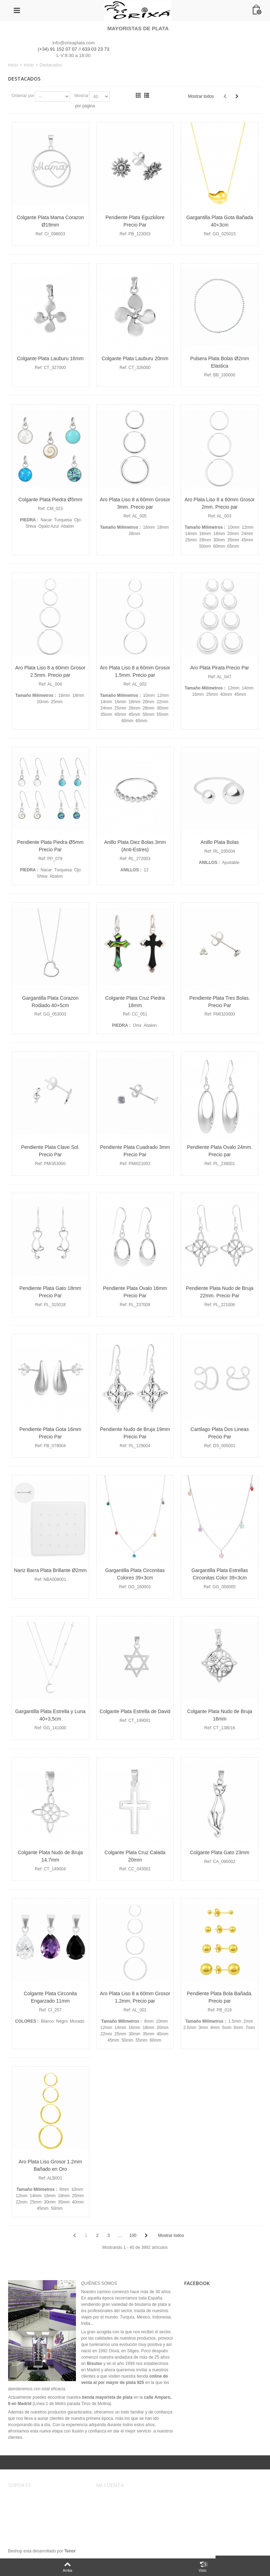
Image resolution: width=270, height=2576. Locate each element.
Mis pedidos (112, 2504)
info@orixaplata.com (73, 42)
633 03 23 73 (95, 49)
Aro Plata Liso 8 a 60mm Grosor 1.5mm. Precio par (135, 671)
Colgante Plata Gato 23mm (219, 1852)
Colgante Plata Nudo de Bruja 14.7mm (50, 1856)
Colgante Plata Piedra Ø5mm (50, 499)
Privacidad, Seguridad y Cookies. (44, 2519)
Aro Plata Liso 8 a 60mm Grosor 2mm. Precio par (220, 503)
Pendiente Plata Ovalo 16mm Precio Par (135, 1291)
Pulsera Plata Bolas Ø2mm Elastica (219, 362)
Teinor (70, 2551)
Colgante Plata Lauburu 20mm (135, 358)
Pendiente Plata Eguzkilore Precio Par (135, 221)
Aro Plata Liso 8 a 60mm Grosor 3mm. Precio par (135, 503)
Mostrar (81, 95)
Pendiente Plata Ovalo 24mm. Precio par (219, 1150)
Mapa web (22, 2526)
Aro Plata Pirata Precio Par (219, 667)
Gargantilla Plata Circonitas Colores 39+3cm (135, 1573)
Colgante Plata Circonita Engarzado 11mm (50, 1997)
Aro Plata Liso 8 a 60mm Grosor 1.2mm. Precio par (135, 1997)
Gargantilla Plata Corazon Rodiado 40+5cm (50, 1001)
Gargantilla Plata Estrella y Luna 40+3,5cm (50, 1715)
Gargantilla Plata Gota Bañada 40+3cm (219, 221)
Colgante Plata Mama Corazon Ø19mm (50, 221)
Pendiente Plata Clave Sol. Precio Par (50, 1150)
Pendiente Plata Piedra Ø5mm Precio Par (50, 845)
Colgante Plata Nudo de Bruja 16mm (219, 1715)
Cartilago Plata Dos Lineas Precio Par (220, 1432)
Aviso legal (23, 2497)
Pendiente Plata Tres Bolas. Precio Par (219, 1001)
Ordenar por (23, 95)
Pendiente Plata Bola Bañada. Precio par (220, 1997)
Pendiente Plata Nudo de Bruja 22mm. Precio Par (219, 1291)
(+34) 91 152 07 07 (58, 49)
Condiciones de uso (31, 2504)
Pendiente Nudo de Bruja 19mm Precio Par (135, 1432)
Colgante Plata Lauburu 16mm (50, 358)
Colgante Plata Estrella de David (134, 1711)
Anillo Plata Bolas (219, 842)
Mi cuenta (110, 2497)
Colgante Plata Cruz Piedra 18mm (135, 1001)
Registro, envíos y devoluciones (42, 2512)
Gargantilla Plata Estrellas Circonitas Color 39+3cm (219, 1573)
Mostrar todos (201, 96)
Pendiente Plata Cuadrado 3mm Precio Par (135, 1150)
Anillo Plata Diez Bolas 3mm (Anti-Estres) (135, 845)
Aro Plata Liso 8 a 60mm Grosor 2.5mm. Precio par (50, 671)
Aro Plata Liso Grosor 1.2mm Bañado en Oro (50, 2165)
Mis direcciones (116, 2512)
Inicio (13, 65)
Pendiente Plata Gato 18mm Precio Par (50, 1291)
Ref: (39, 233)
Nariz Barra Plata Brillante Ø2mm (50, 1570)
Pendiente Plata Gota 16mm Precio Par (50, 1432)
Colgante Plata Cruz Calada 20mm (134, 1856)
